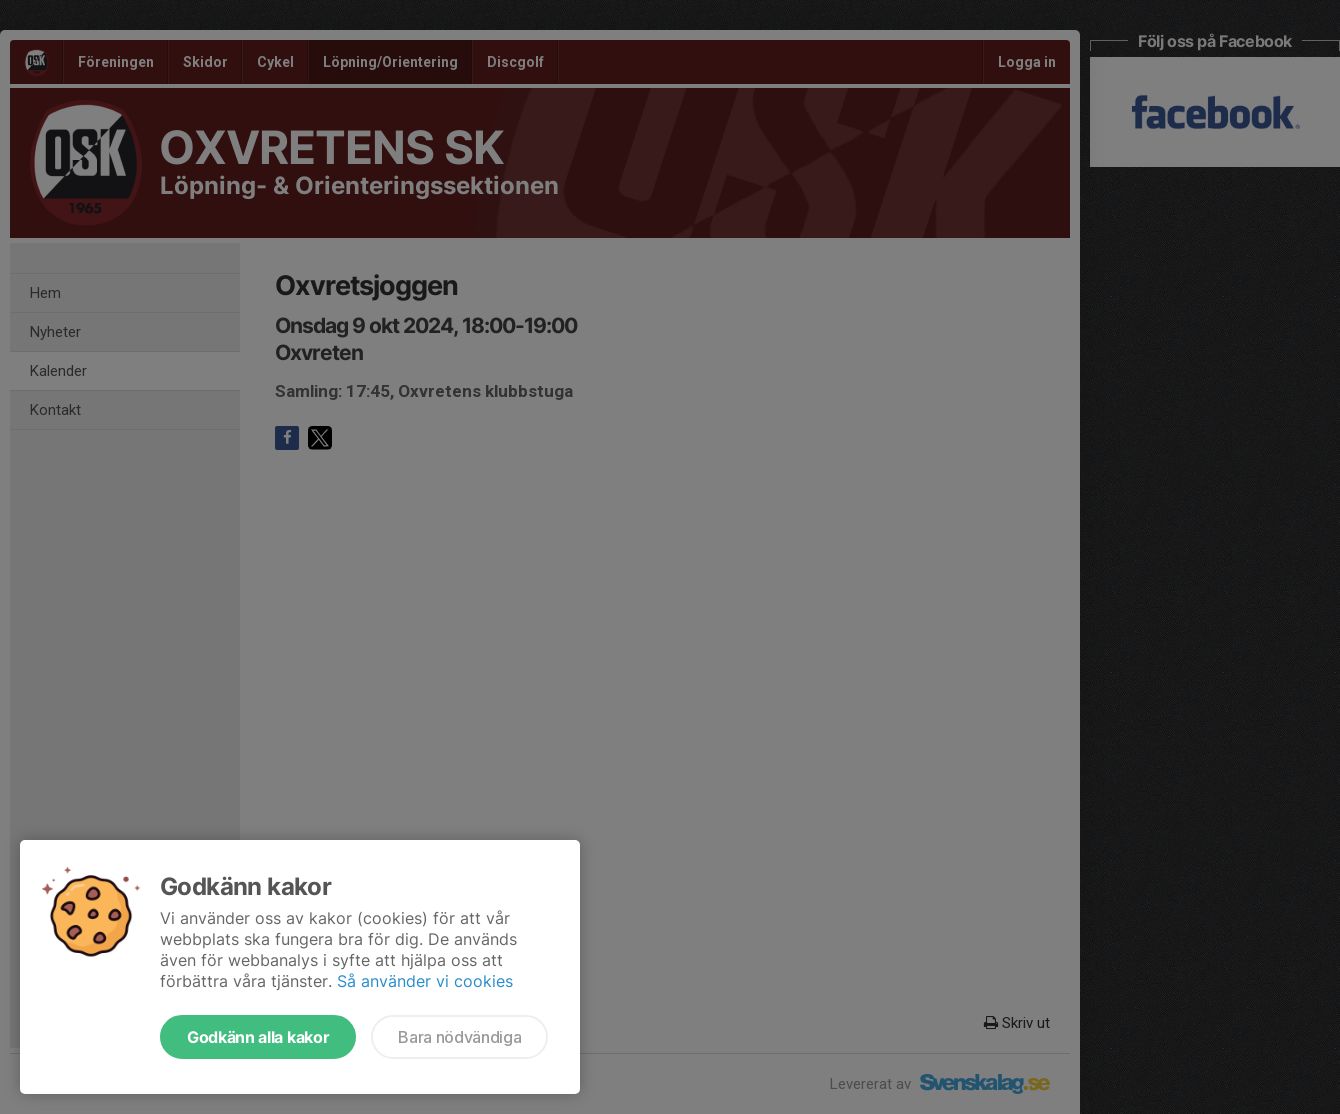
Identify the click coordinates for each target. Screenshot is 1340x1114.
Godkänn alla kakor (258, 1037)
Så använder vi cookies (425, 981)
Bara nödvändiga (459, 1037)
